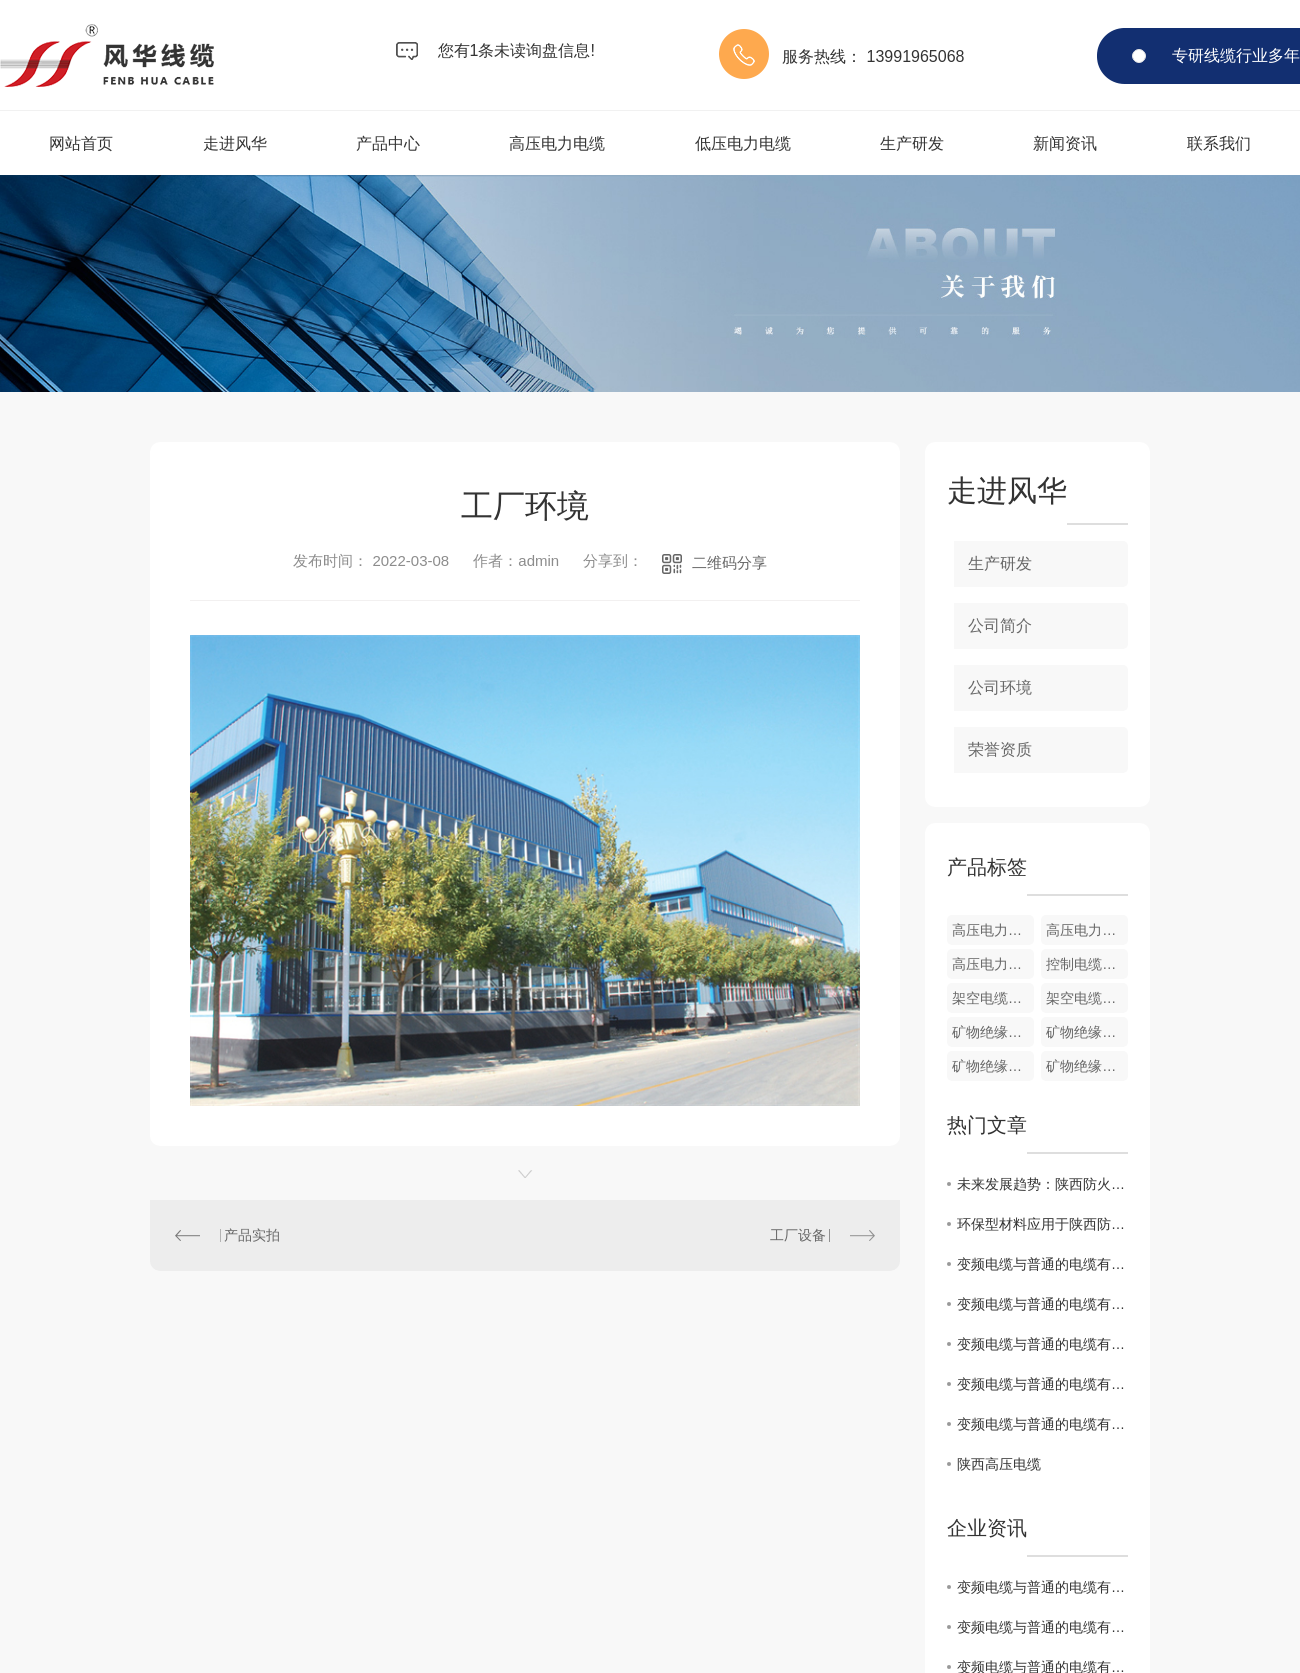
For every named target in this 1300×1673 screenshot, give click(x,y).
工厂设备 (798, 1235)
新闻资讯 (1065, 143)
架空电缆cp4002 (993, 998)
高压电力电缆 (557, 143)
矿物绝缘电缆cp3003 (993, 1066)
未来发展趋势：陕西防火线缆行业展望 (1042, 1184)
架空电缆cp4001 (1087, 998)
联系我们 (1219, 143)
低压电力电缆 (743, 143)
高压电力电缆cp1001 (993, 964)
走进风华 (235, 143)
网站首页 (81, 143)
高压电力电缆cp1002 (1087, 930)
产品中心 (388, 143)
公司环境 (1000, 687)
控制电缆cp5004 (1087, 964)
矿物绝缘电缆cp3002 (1087, 1066)
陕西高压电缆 (999, 1464)
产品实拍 (252, 1235)
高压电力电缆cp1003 (993, 930)
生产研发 (912, 143)
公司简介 (1000, 625)
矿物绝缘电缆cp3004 (1087, 1032)
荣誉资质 (1000, 749)
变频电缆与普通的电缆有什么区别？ (1042, 1264)
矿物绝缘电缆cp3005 (993, 1032)
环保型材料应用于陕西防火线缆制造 (1042, 1224)
